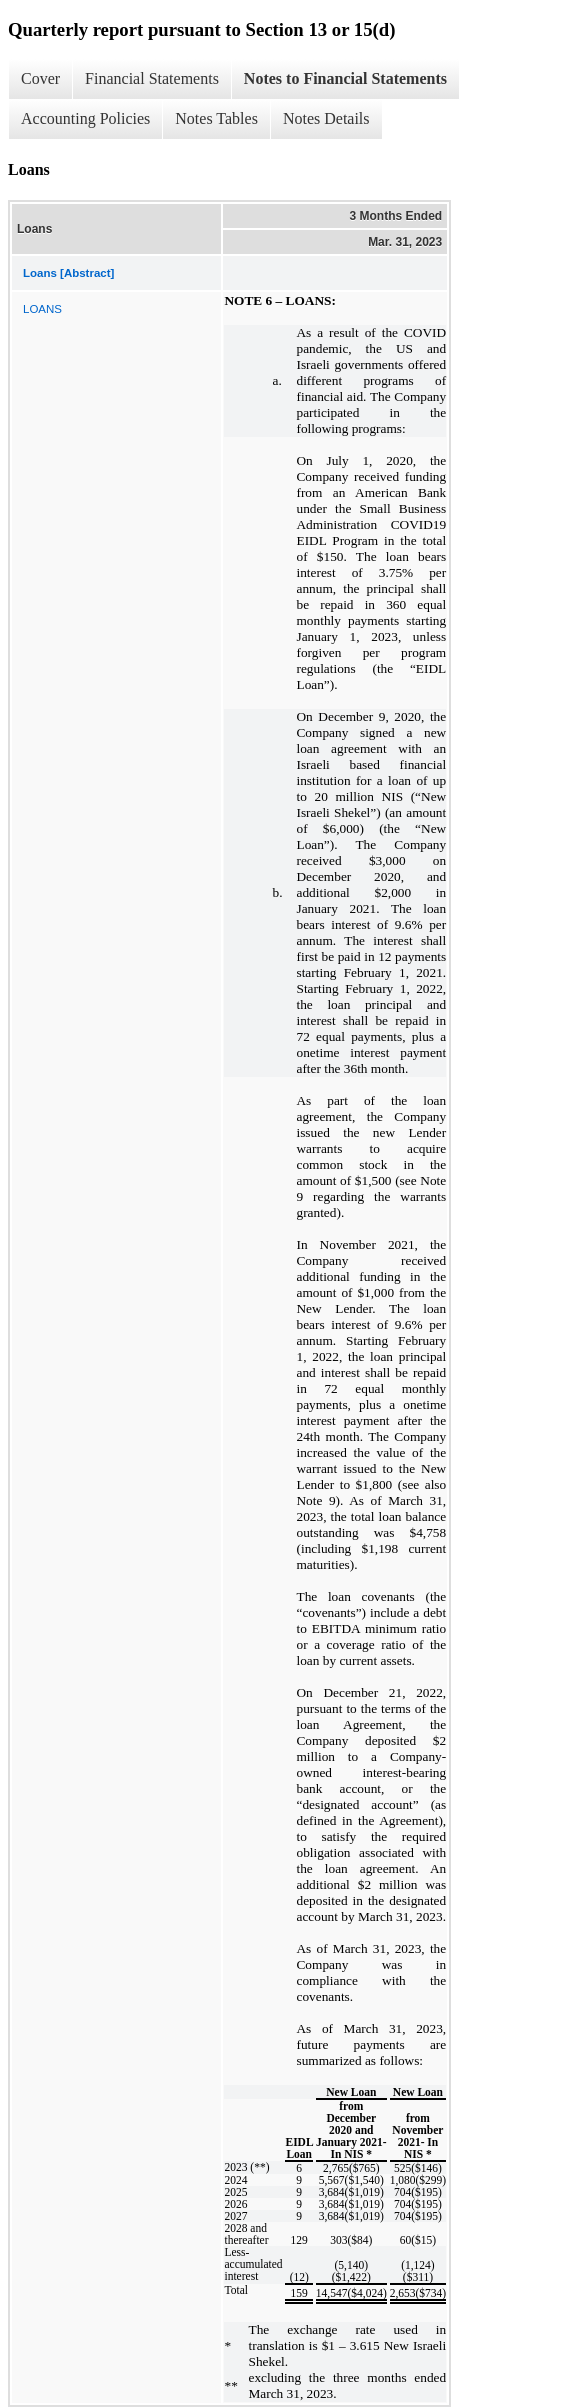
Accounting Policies (85, 118)
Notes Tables (216, 118)
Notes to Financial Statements (345, 78)
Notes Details (326, 118)
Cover (40, 78)
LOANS (42, 309)
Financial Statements (152, 78)
